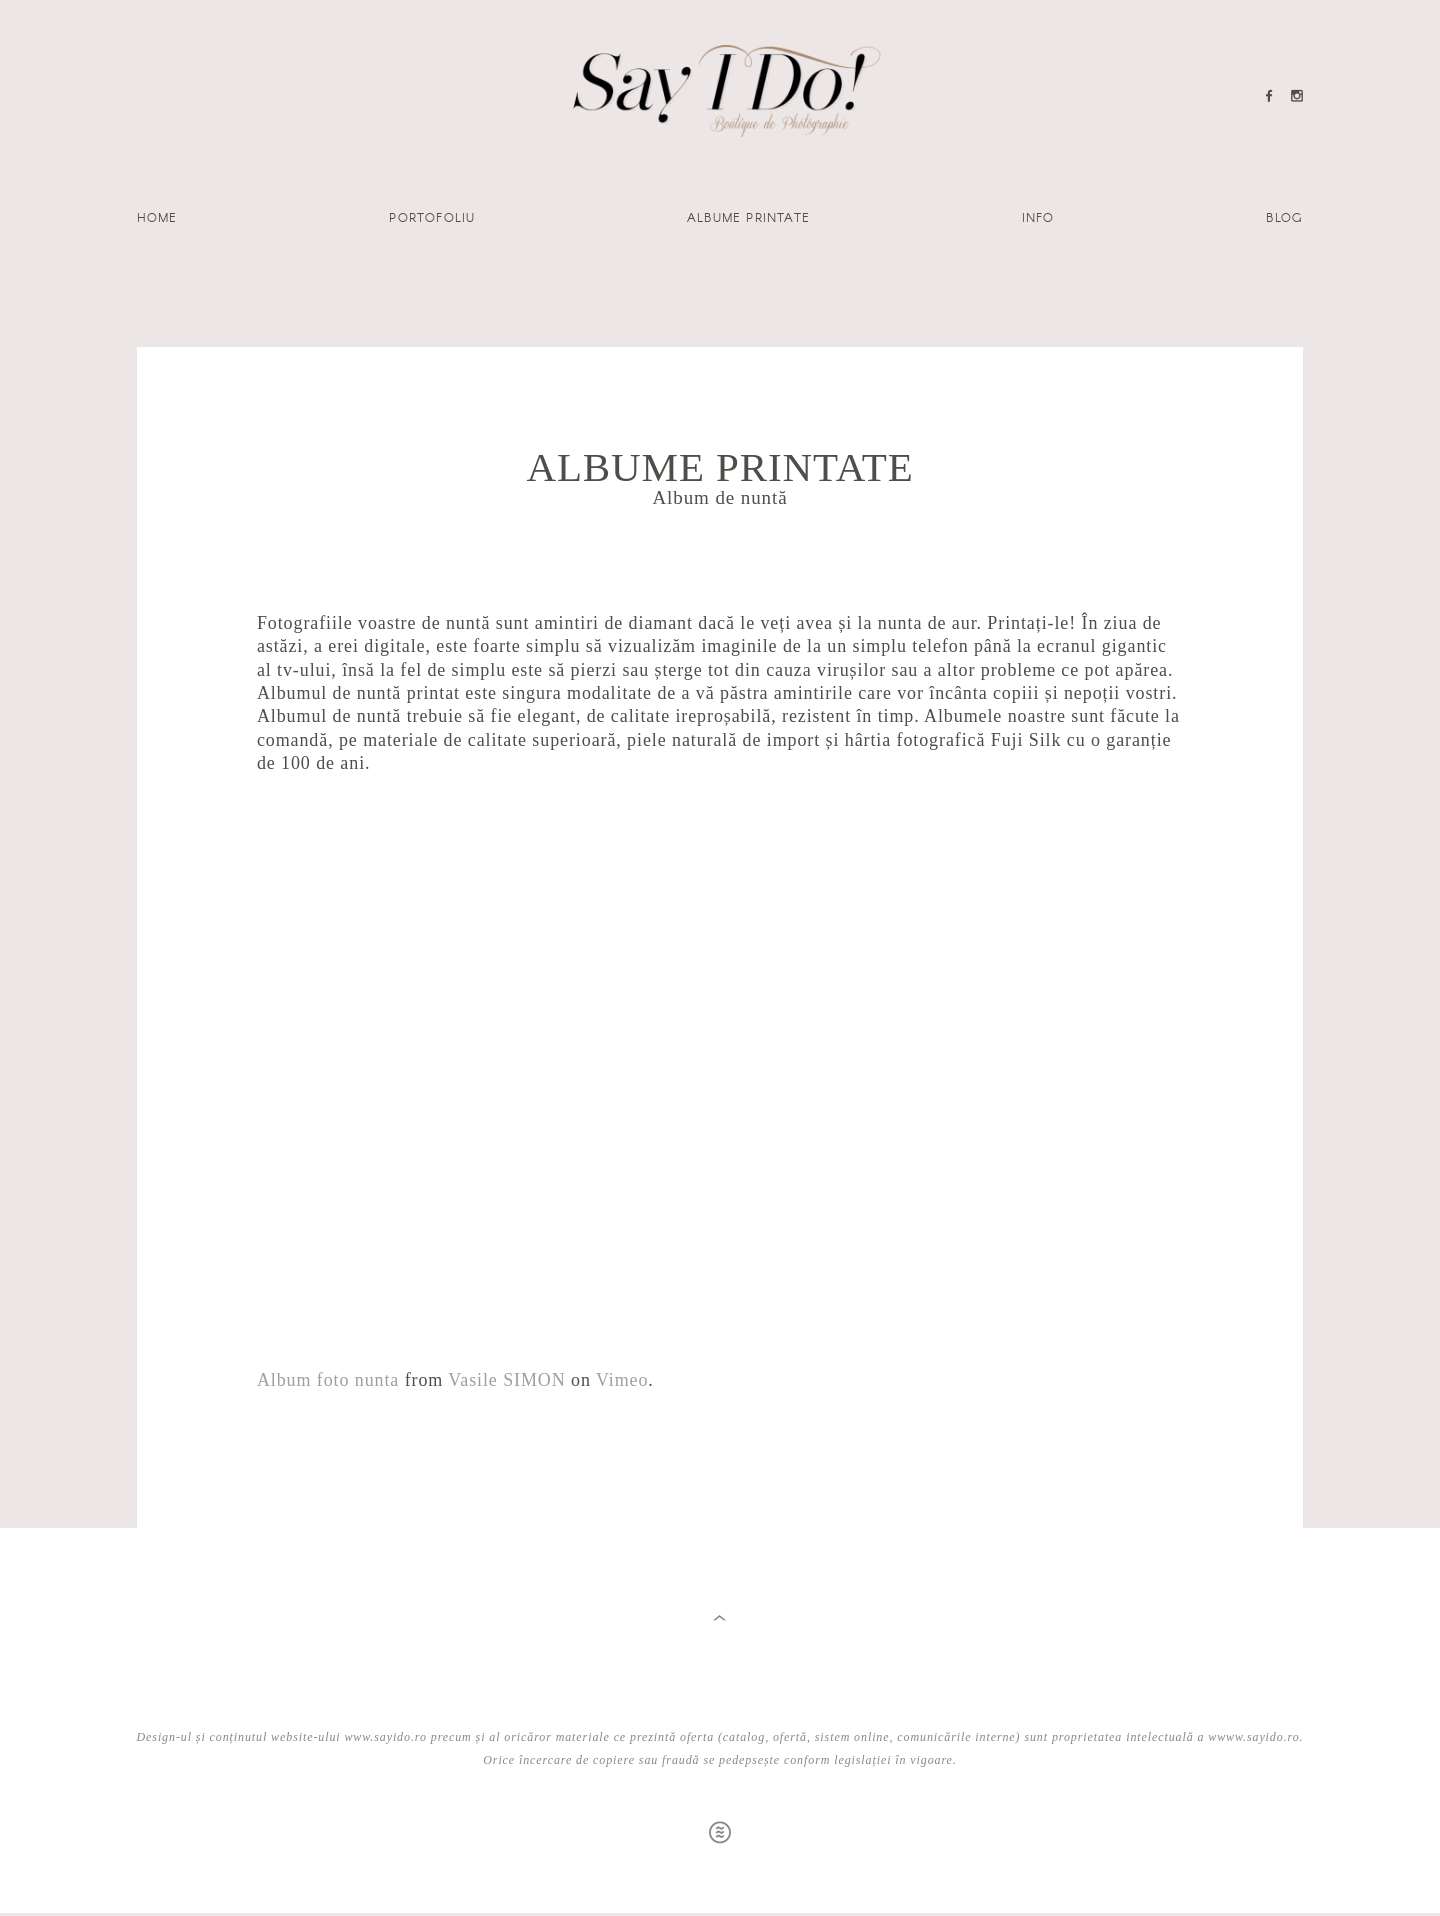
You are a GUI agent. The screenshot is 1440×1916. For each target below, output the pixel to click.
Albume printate (748, 217)
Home (157, 217)
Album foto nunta (328, 1380)
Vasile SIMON (506, 1380)
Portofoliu (432, 217)
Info (1038, 217)
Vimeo (622, 1380)
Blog (1284, 217)
